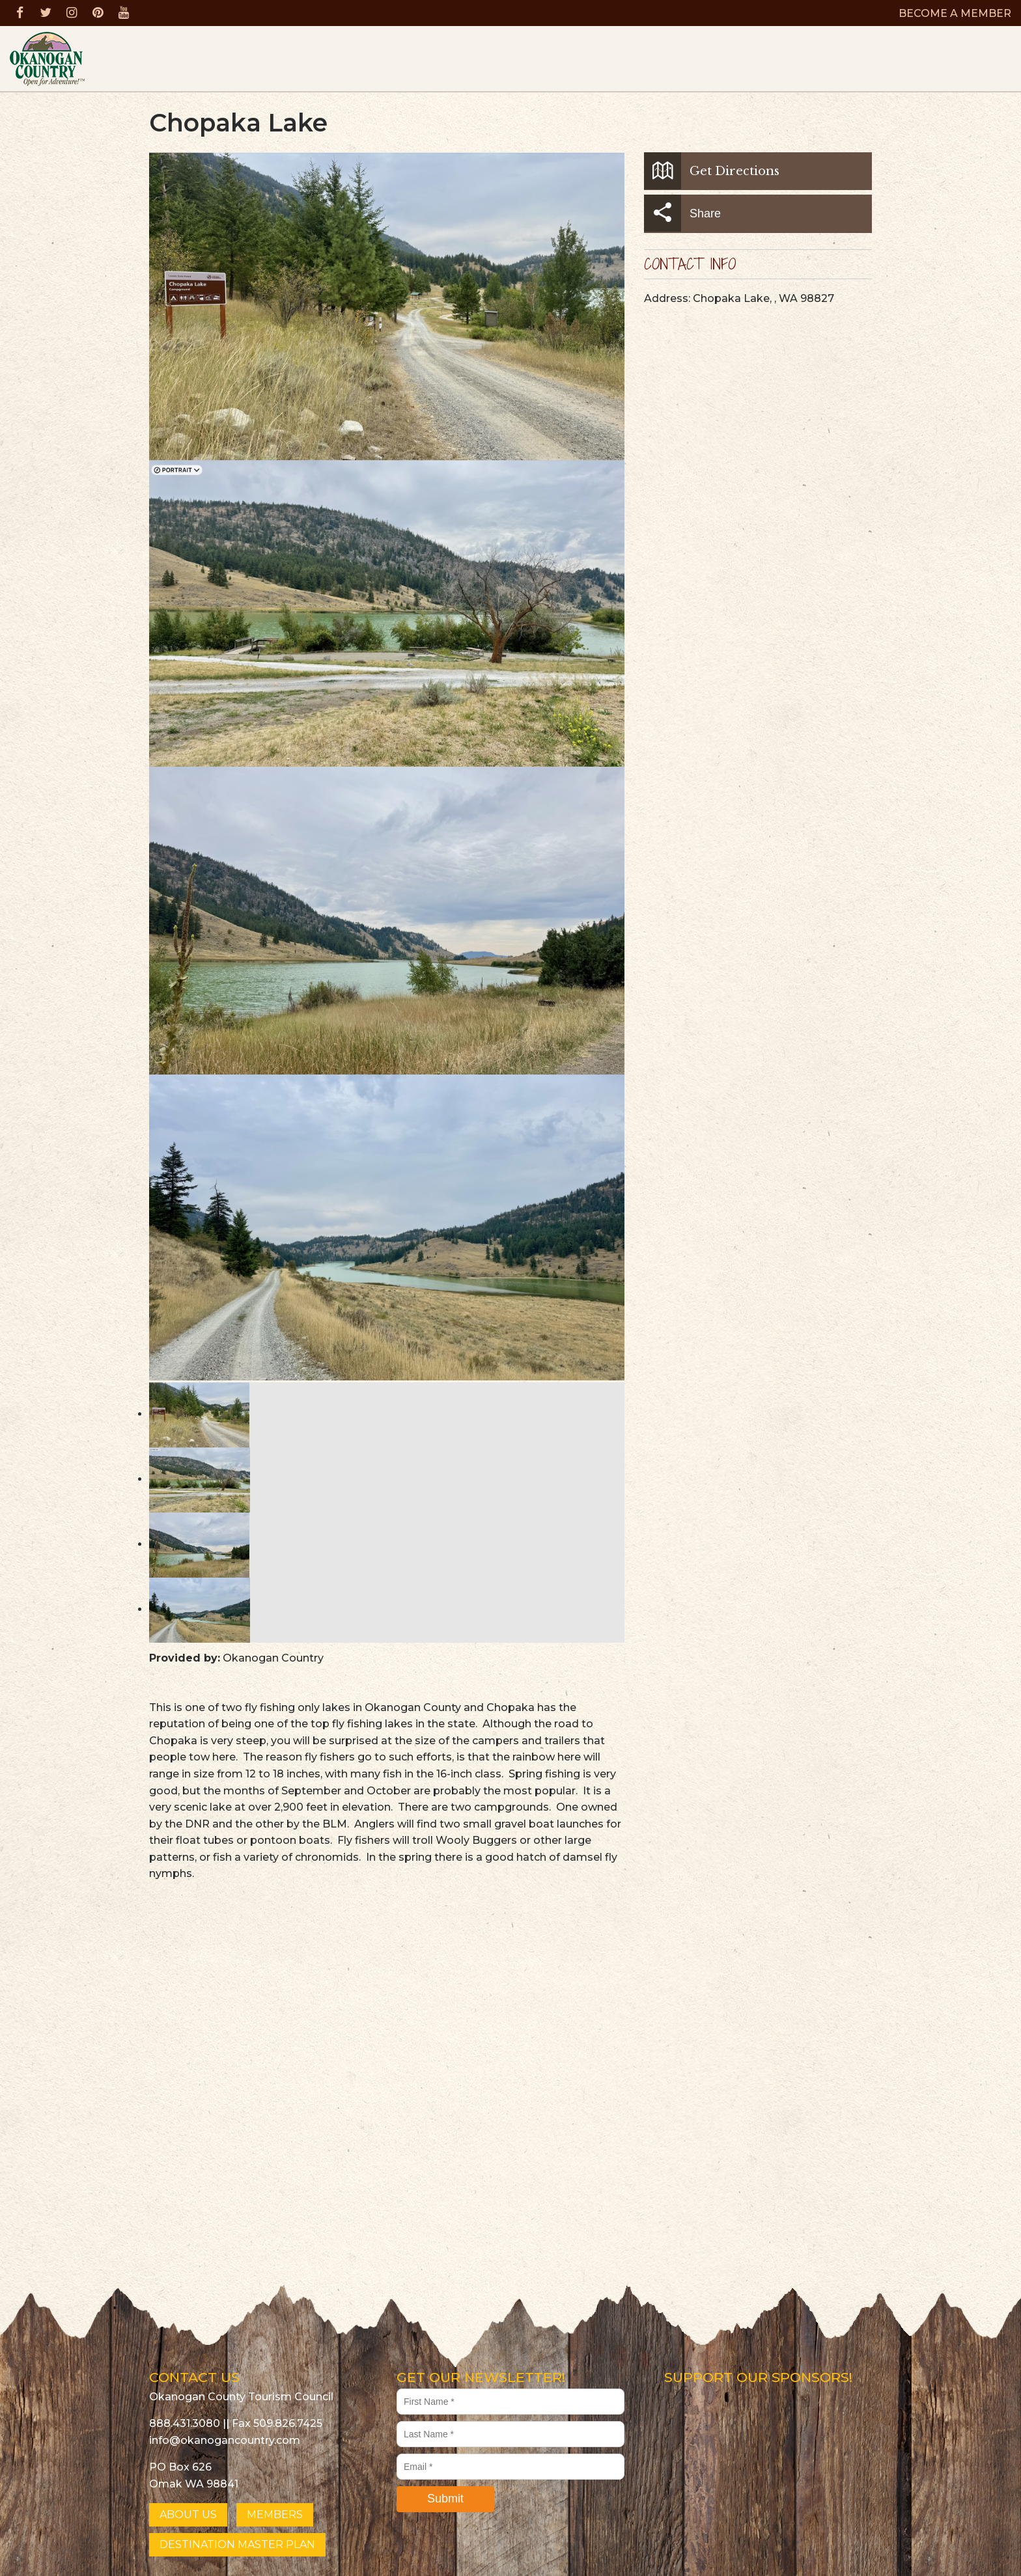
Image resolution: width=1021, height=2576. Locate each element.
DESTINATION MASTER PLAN (237, 2544)
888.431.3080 (184, 2423)
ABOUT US (188, 2514)
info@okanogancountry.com (224, 2440)
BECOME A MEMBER (955, 13)
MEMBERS (275, 2514)
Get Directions (711, 170)
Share (682, 213)
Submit (445, 2498)
